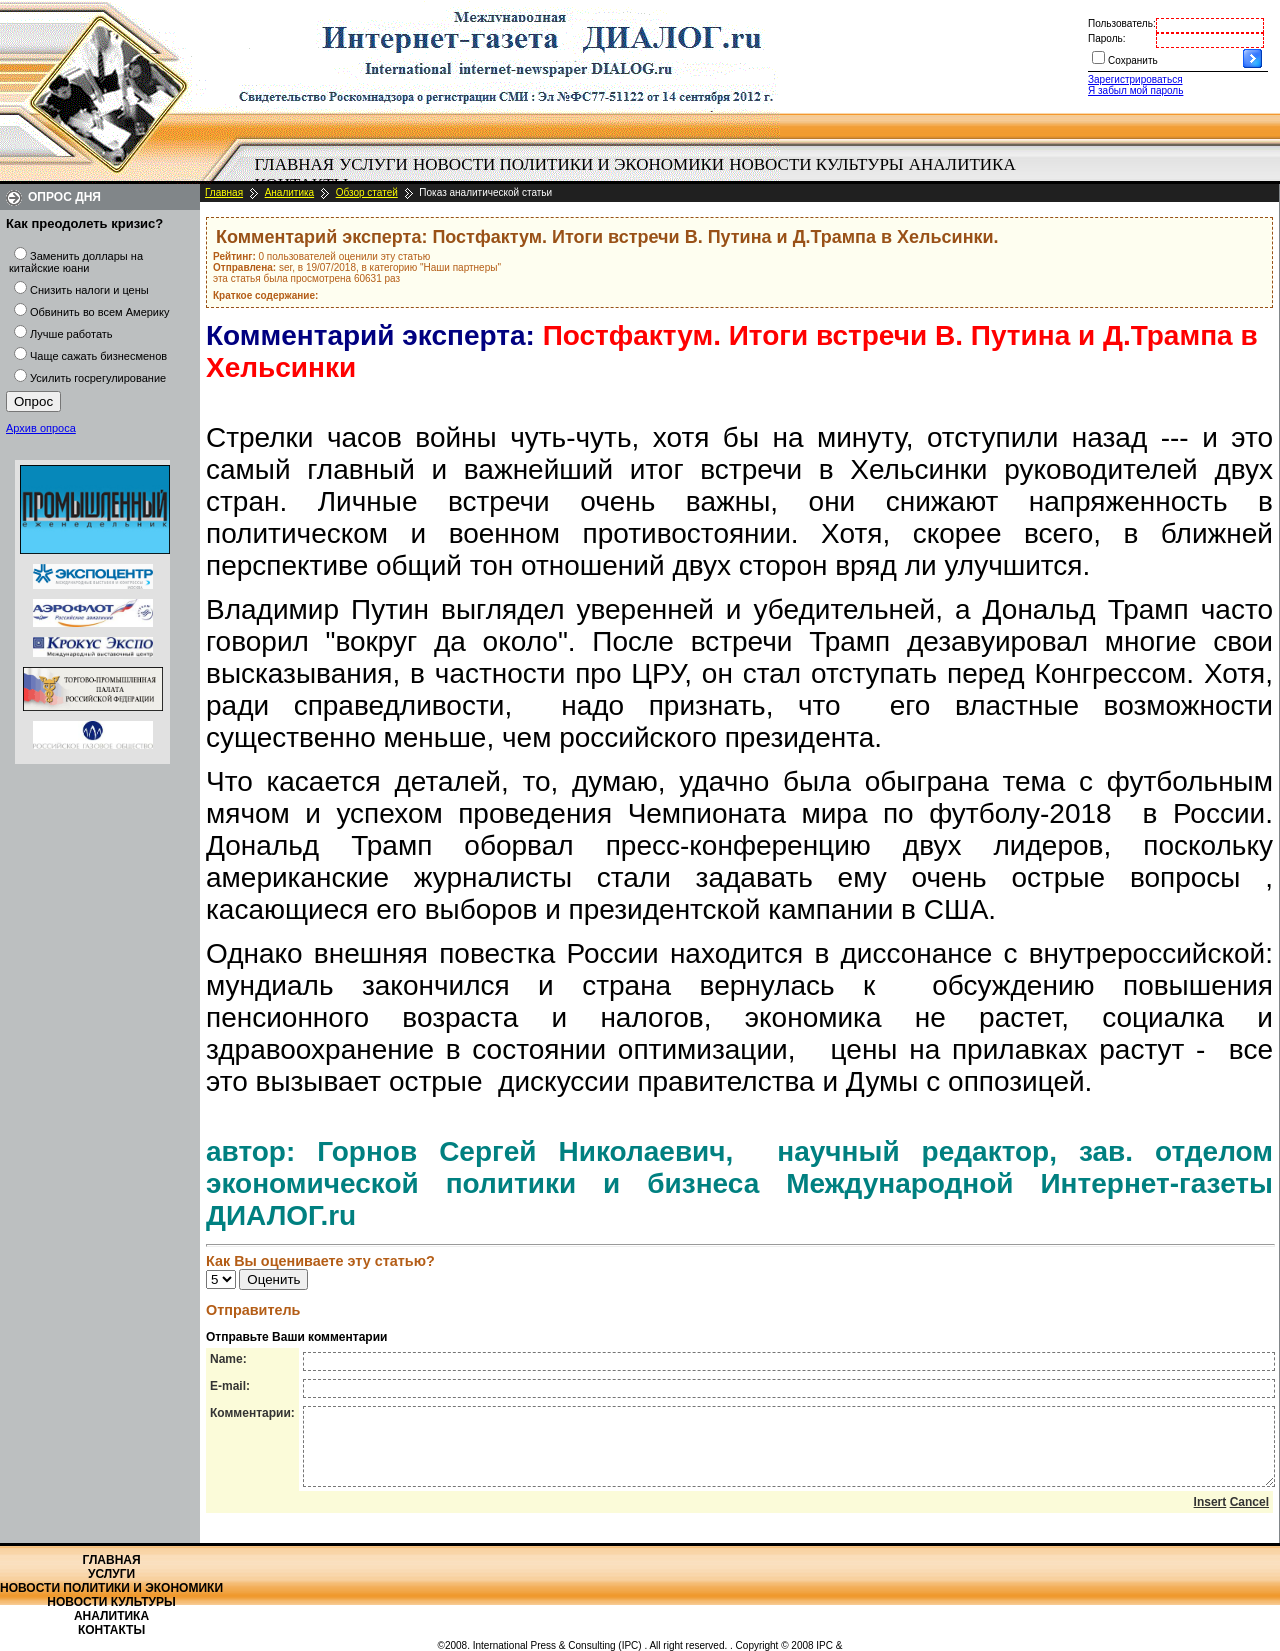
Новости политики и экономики (568, 164)
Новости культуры (816, 164)
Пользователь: (1122, 23)
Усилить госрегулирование (98, 378)
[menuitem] (294, 165)
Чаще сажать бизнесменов (98, 356)
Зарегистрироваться (1135, 79)
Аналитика (962, 164)
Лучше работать (71, 334)
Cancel (1249, 1517)
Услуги (373, 164)
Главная (295, 164)
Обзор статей (367, 192)
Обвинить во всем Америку (99, 312)
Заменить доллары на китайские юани (76, 262)
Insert (1210, 1517)
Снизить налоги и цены (89, 290)
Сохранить (1133, 60)
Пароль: (1106, 38)
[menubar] (640, 175)
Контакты (111, 1630)
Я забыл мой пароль (1135, 90)
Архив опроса (41, 428)
